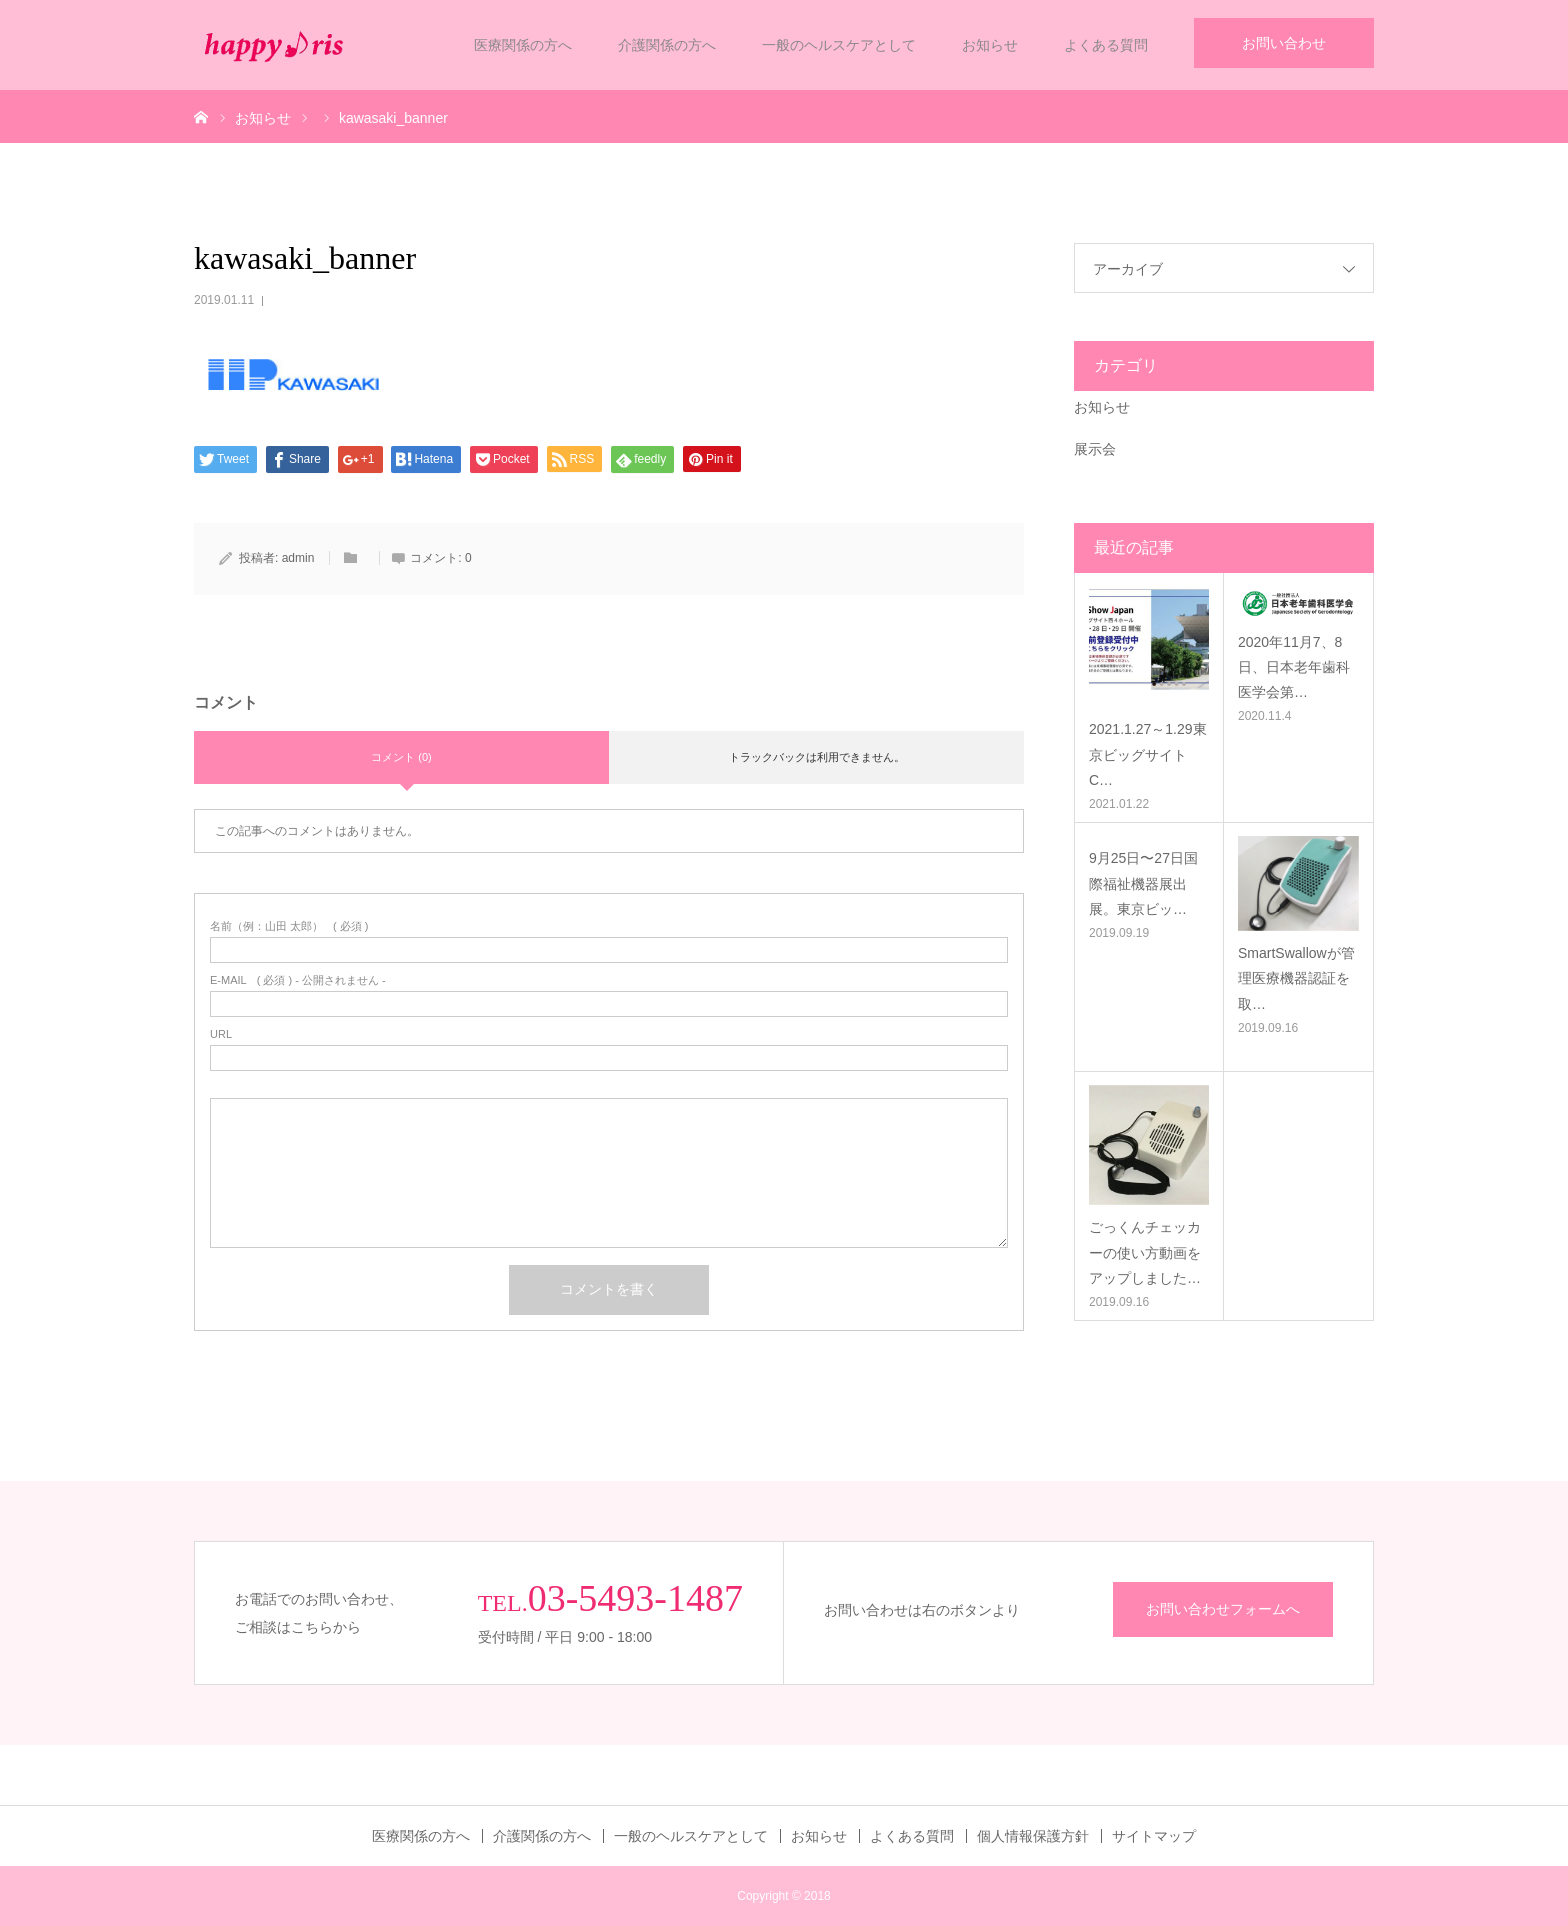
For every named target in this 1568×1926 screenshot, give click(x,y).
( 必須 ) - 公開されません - (298, 980)
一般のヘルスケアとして (839, 45)
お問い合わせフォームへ (1223, 1609)
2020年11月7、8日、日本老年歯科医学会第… (1294, 667)
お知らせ (990, 45)
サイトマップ (1154, 1836)
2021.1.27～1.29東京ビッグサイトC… (1148, 754)
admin (298, 558)
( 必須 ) (289, 926)
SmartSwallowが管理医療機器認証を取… (1296, 978)
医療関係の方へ (523, 45)
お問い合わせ (1284, 43)
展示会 (1095, 449)
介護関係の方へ (667, 45)
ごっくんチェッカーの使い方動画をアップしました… (1145, 1252)
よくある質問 (1106, 45)
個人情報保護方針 (1033, 1836)
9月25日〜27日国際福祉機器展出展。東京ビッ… (1143, 883)
